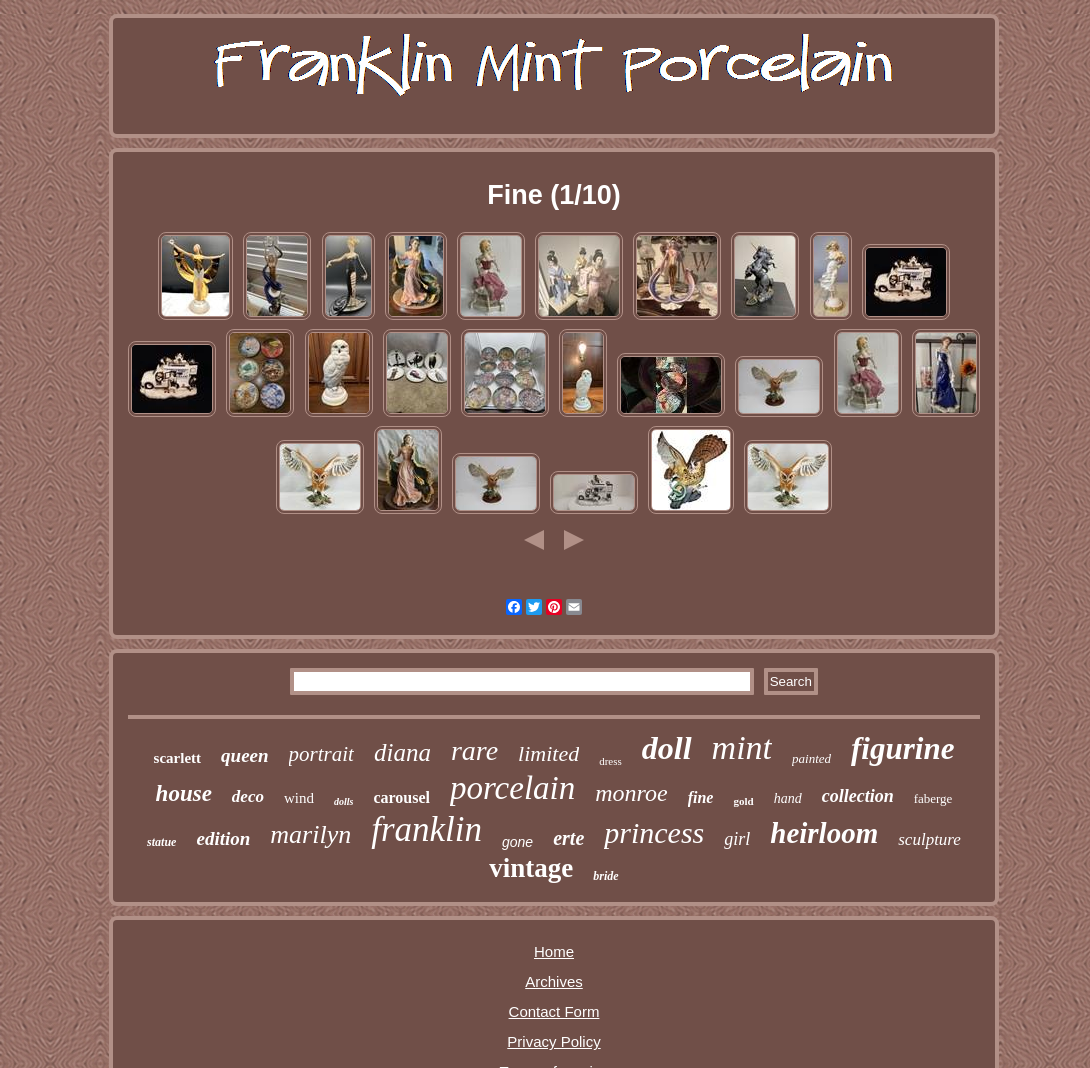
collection (858, 796)
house (184, 793)
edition (223, 838)
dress (610, 761)
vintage (531, 868)
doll (667, 748)
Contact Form (554, 1011)
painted (811, 758)
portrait (321, 754)
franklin (426, 829)
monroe (631, 793)
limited (548, 753)
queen (245, 755)
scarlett (177, 758)
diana (402, 752)
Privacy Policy (553, 1041)
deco (248, 796)
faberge (933, 798)
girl (737, 839)
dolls (343, 801)
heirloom (824, 833)
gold (743, 801)
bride (605, 876)
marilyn (310, 834)
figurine (902, 748)
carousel (401, 797)
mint (742, 747)
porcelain (512, 788)
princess (654, 832)
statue (161, 842)
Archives (554, 981)
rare (474, 750)
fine (701, 797)
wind (299, 798)
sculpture (929, 839)
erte (568, 838)
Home (554, 951)
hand (788, 798)
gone (517, 842)
